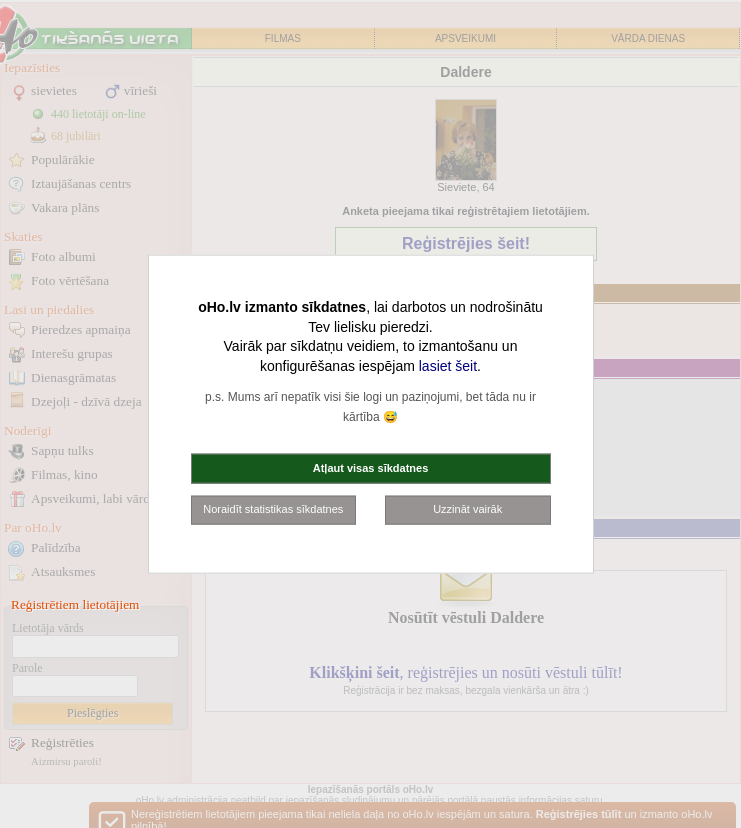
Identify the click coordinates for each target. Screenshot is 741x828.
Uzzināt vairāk (467, 509)
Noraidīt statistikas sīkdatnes (273, 509)
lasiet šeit (448, 365)
